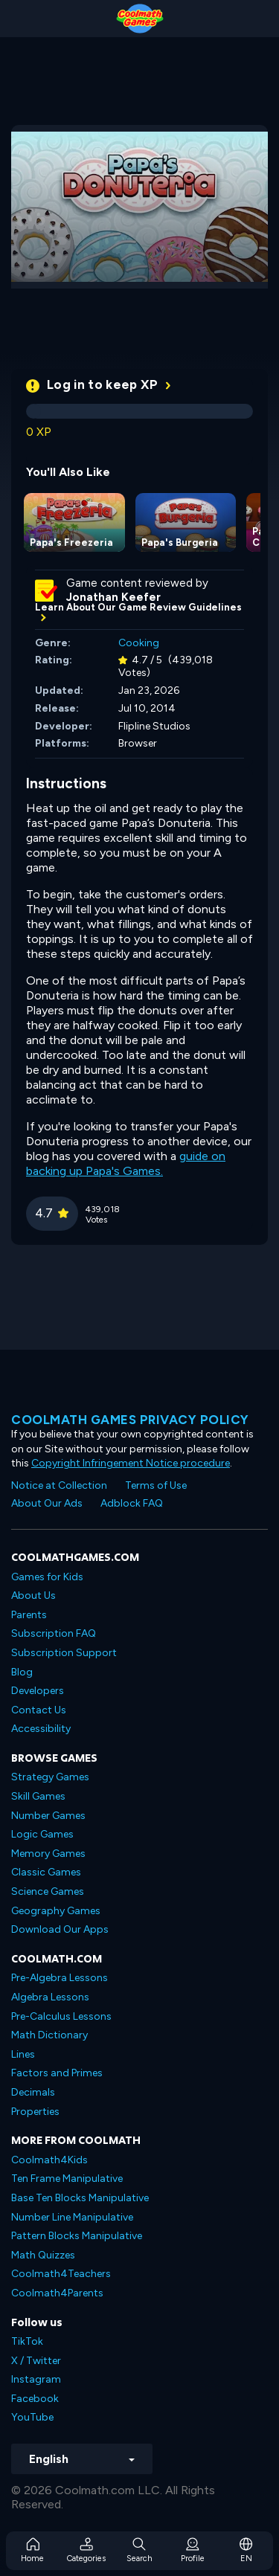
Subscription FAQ (53, 1633)
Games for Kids (47, 1577)
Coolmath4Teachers (61, 2273)
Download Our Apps (60, 1929)
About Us (33, 1595)
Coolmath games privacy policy (130, 1419)
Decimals (33, 2092)
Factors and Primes (57, 2073)
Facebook (35, 2398)
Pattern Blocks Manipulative (76, 2235)
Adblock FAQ (131, 1503)
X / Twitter (36, 2360)
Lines (23, 2054)
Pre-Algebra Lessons (59, 1977)
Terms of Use (156, 1485)
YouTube (32, 2417)
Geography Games (55, 1910)
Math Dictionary (49, 2035)
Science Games (47, 1891)
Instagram (36, 2379)
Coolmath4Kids (49, 2160)
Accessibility (41, 1728)
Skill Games (38, 1796)
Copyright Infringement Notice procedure (130, 1463)
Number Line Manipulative (72, 2217)
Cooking (138, 643)
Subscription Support (64, 1652)
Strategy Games (50, 1777)
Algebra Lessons (50, 1997)
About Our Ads (47, 1503)
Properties (35, 2111)
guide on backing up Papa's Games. (125, 1163)
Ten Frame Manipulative (67, 2178)
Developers (37, 1690)
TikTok (27, 2341)
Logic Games (42, 1834)
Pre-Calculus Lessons (61, 2016)
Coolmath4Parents (57, 2293)
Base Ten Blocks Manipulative (80, 2198)
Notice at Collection (59, 1485)
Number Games (48, 1815)
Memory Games (48, 1853)
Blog (22, 1672)
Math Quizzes (43, 2255)
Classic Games (46, 1872)
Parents (29, 1615)
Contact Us (38, 1710)
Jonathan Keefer (113, 597)
